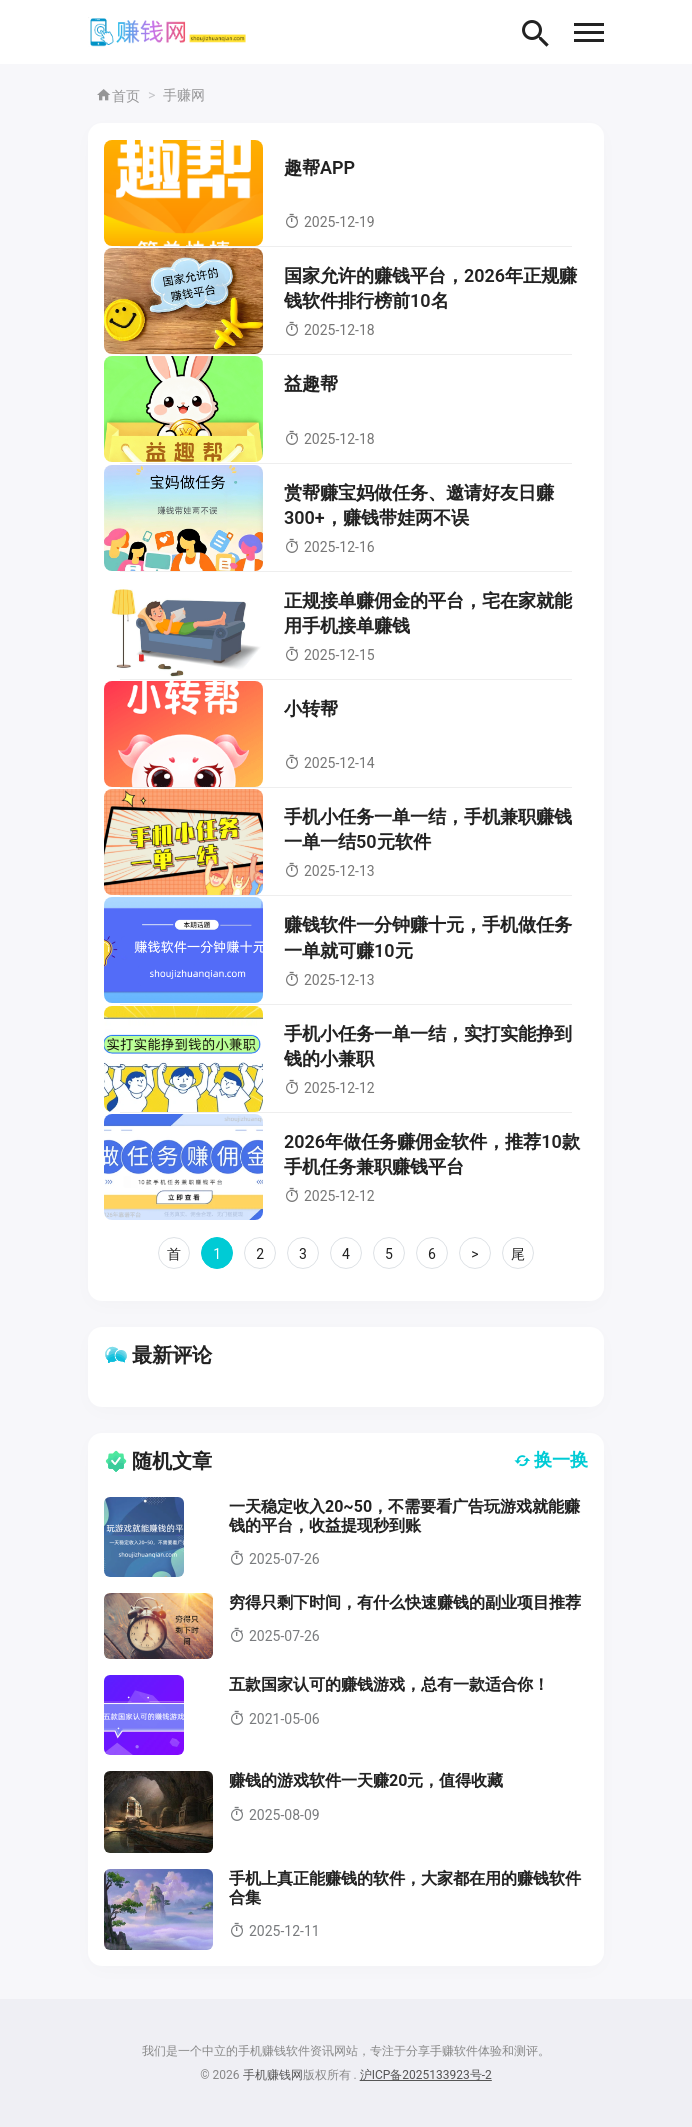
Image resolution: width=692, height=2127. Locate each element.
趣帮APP (319, 167)
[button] (589, 32)
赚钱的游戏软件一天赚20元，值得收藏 (366, 1780)
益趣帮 (311, 383)
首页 (118, 96)
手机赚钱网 (273, 2075)
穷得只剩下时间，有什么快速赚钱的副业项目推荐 (405, 1602)
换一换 (551, 1460)
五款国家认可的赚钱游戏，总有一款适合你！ (389, 1684)
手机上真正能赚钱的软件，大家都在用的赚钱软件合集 (405, 1888)
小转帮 (311, 708)
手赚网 (184, 95)
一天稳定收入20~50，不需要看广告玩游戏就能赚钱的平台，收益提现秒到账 (404, 1516)
